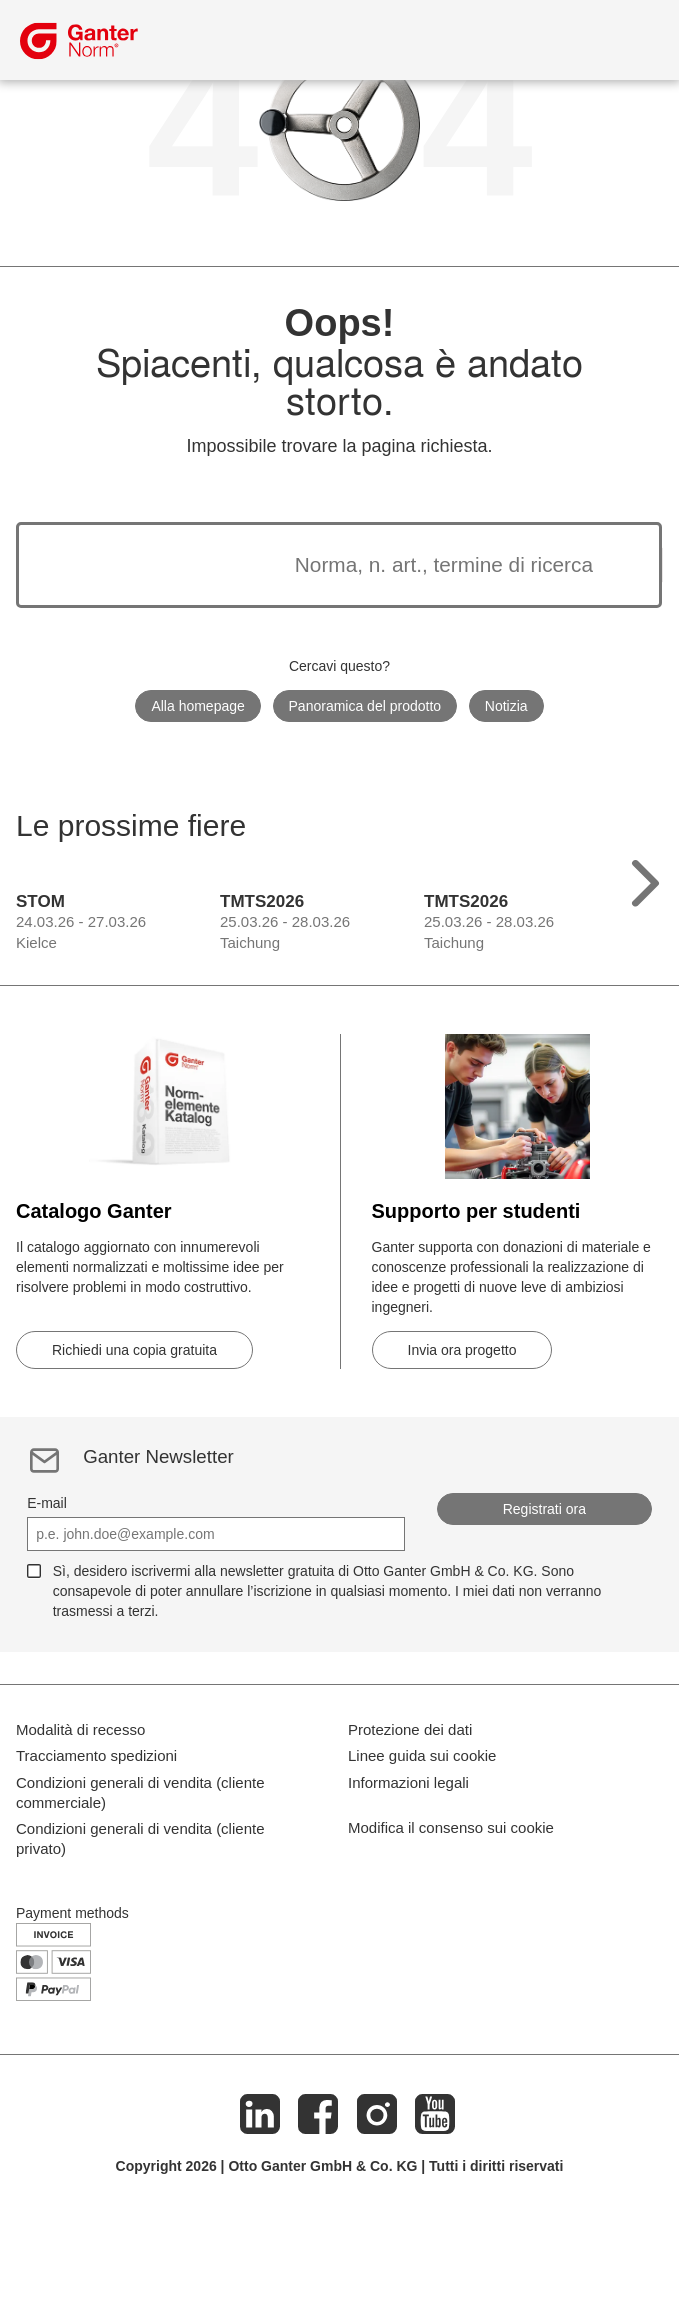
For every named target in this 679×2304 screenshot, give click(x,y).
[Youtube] (435, 2208)
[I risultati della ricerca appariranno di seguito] (314, 565)
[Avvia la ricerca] (618, 565)
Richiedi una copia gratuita (134, 1350)
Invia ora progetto (462, 1350)
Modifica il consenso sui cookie (451, 1911)
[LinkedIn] (260, 2208)
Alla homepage (197, 706)
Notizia (506, 706)
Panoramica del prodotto (365, 706)
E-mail (47, 1503)
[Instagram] (377, 2208)
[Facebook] (319, 2208)
